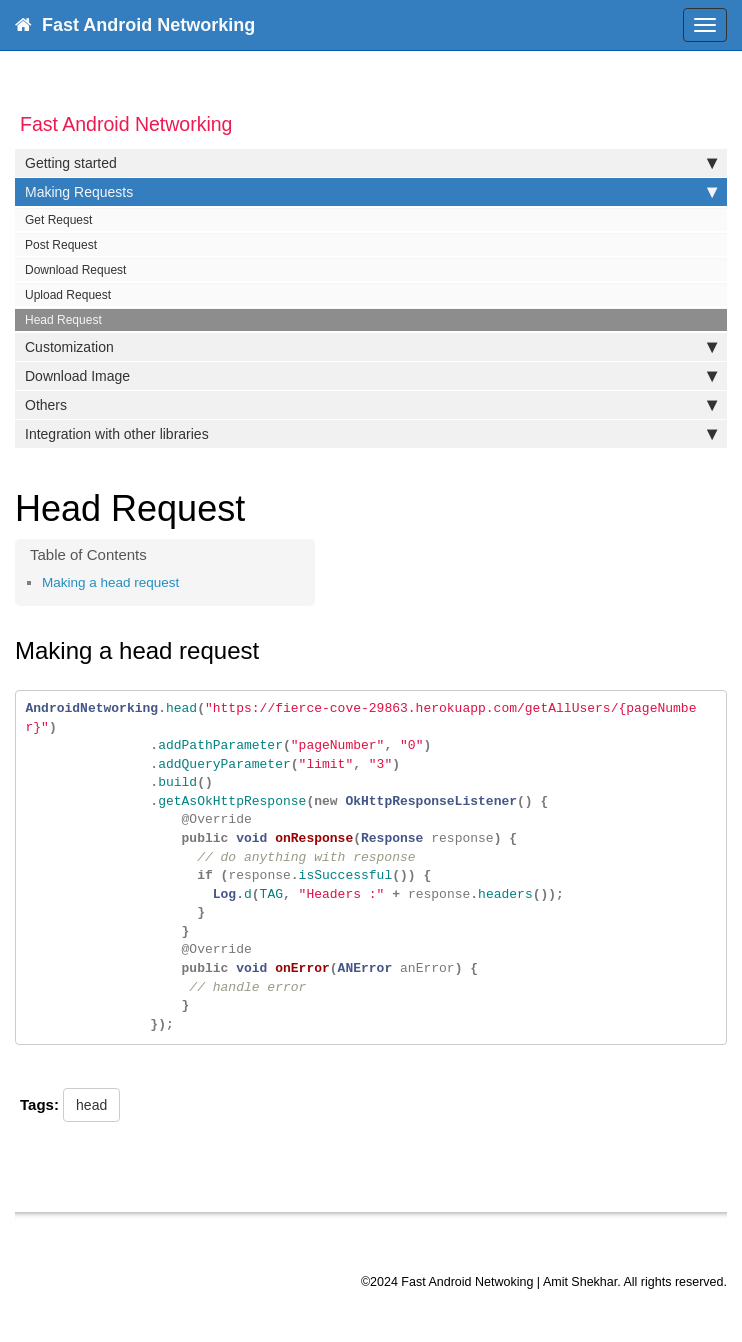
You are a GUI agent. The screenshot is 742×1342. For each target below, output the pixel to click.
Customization (371, 347)
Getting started (371, 163)
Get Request (58, 220)
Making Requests (371, 192)
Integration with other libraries (371, 434)
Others (371, 405)
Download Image (371, 376)
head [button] (91, 1105)
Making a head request (110, 582)
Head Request (63, 320)
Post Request (61, 245)
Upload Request (68, 295)
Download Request (75, 270)
